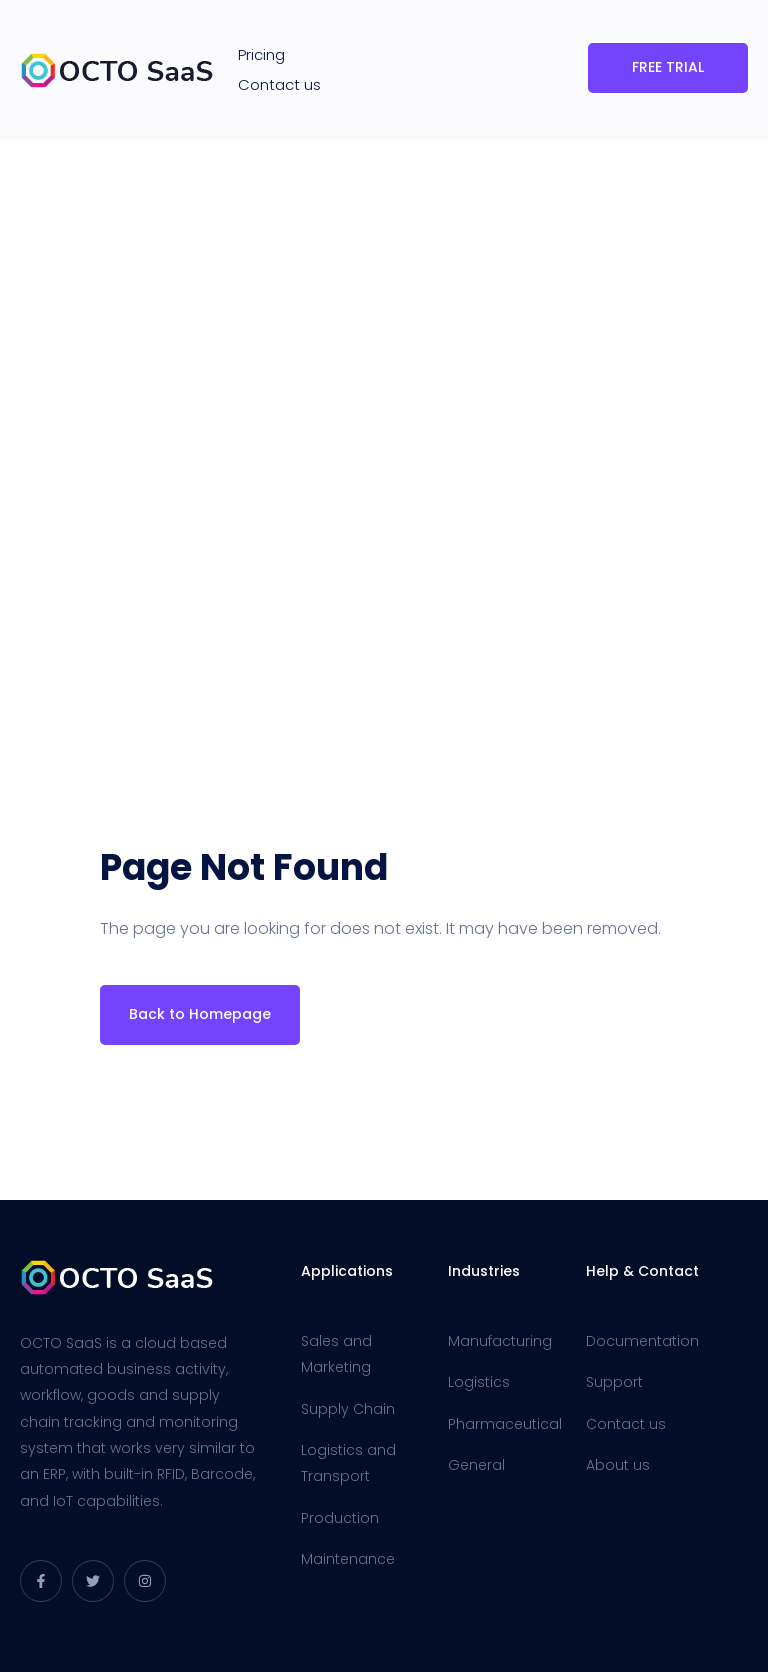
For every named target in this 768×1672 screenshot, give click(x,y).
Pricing (261, 54)
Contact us (279, 84)
